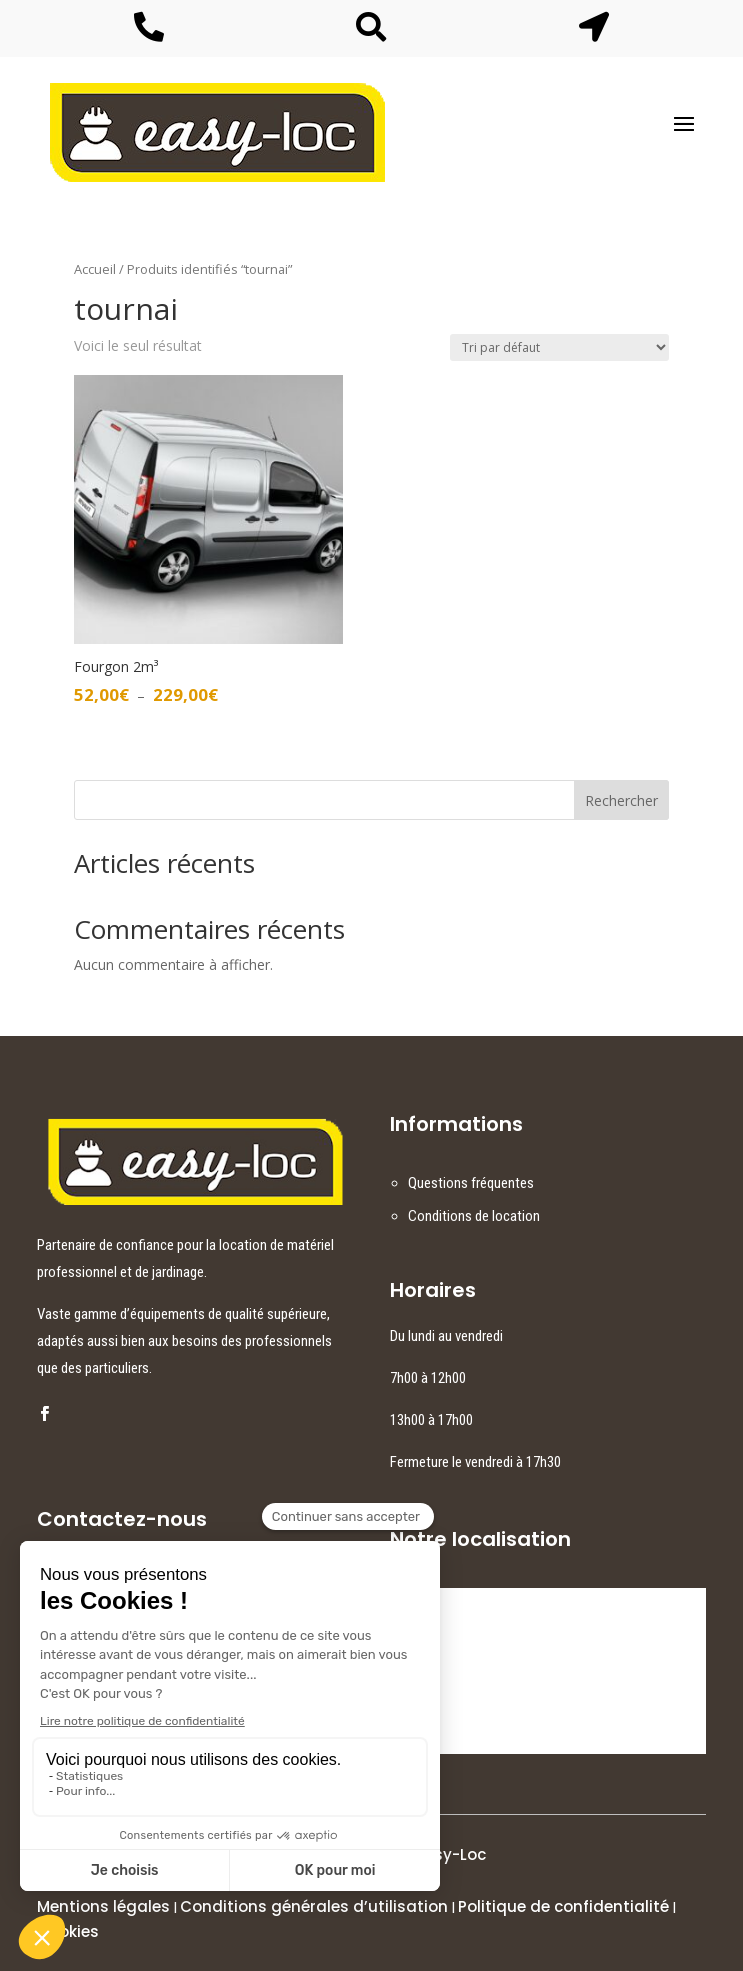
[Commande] (559, 347)
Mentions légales (103, 1906)
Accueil (95, 269)
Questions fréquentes (471, 1183)
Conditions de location (474, 1216)
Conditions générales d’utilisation (314, 1906)
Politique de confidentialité (563, 1906)
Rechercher (621, 800)
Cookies (68, 1931)
